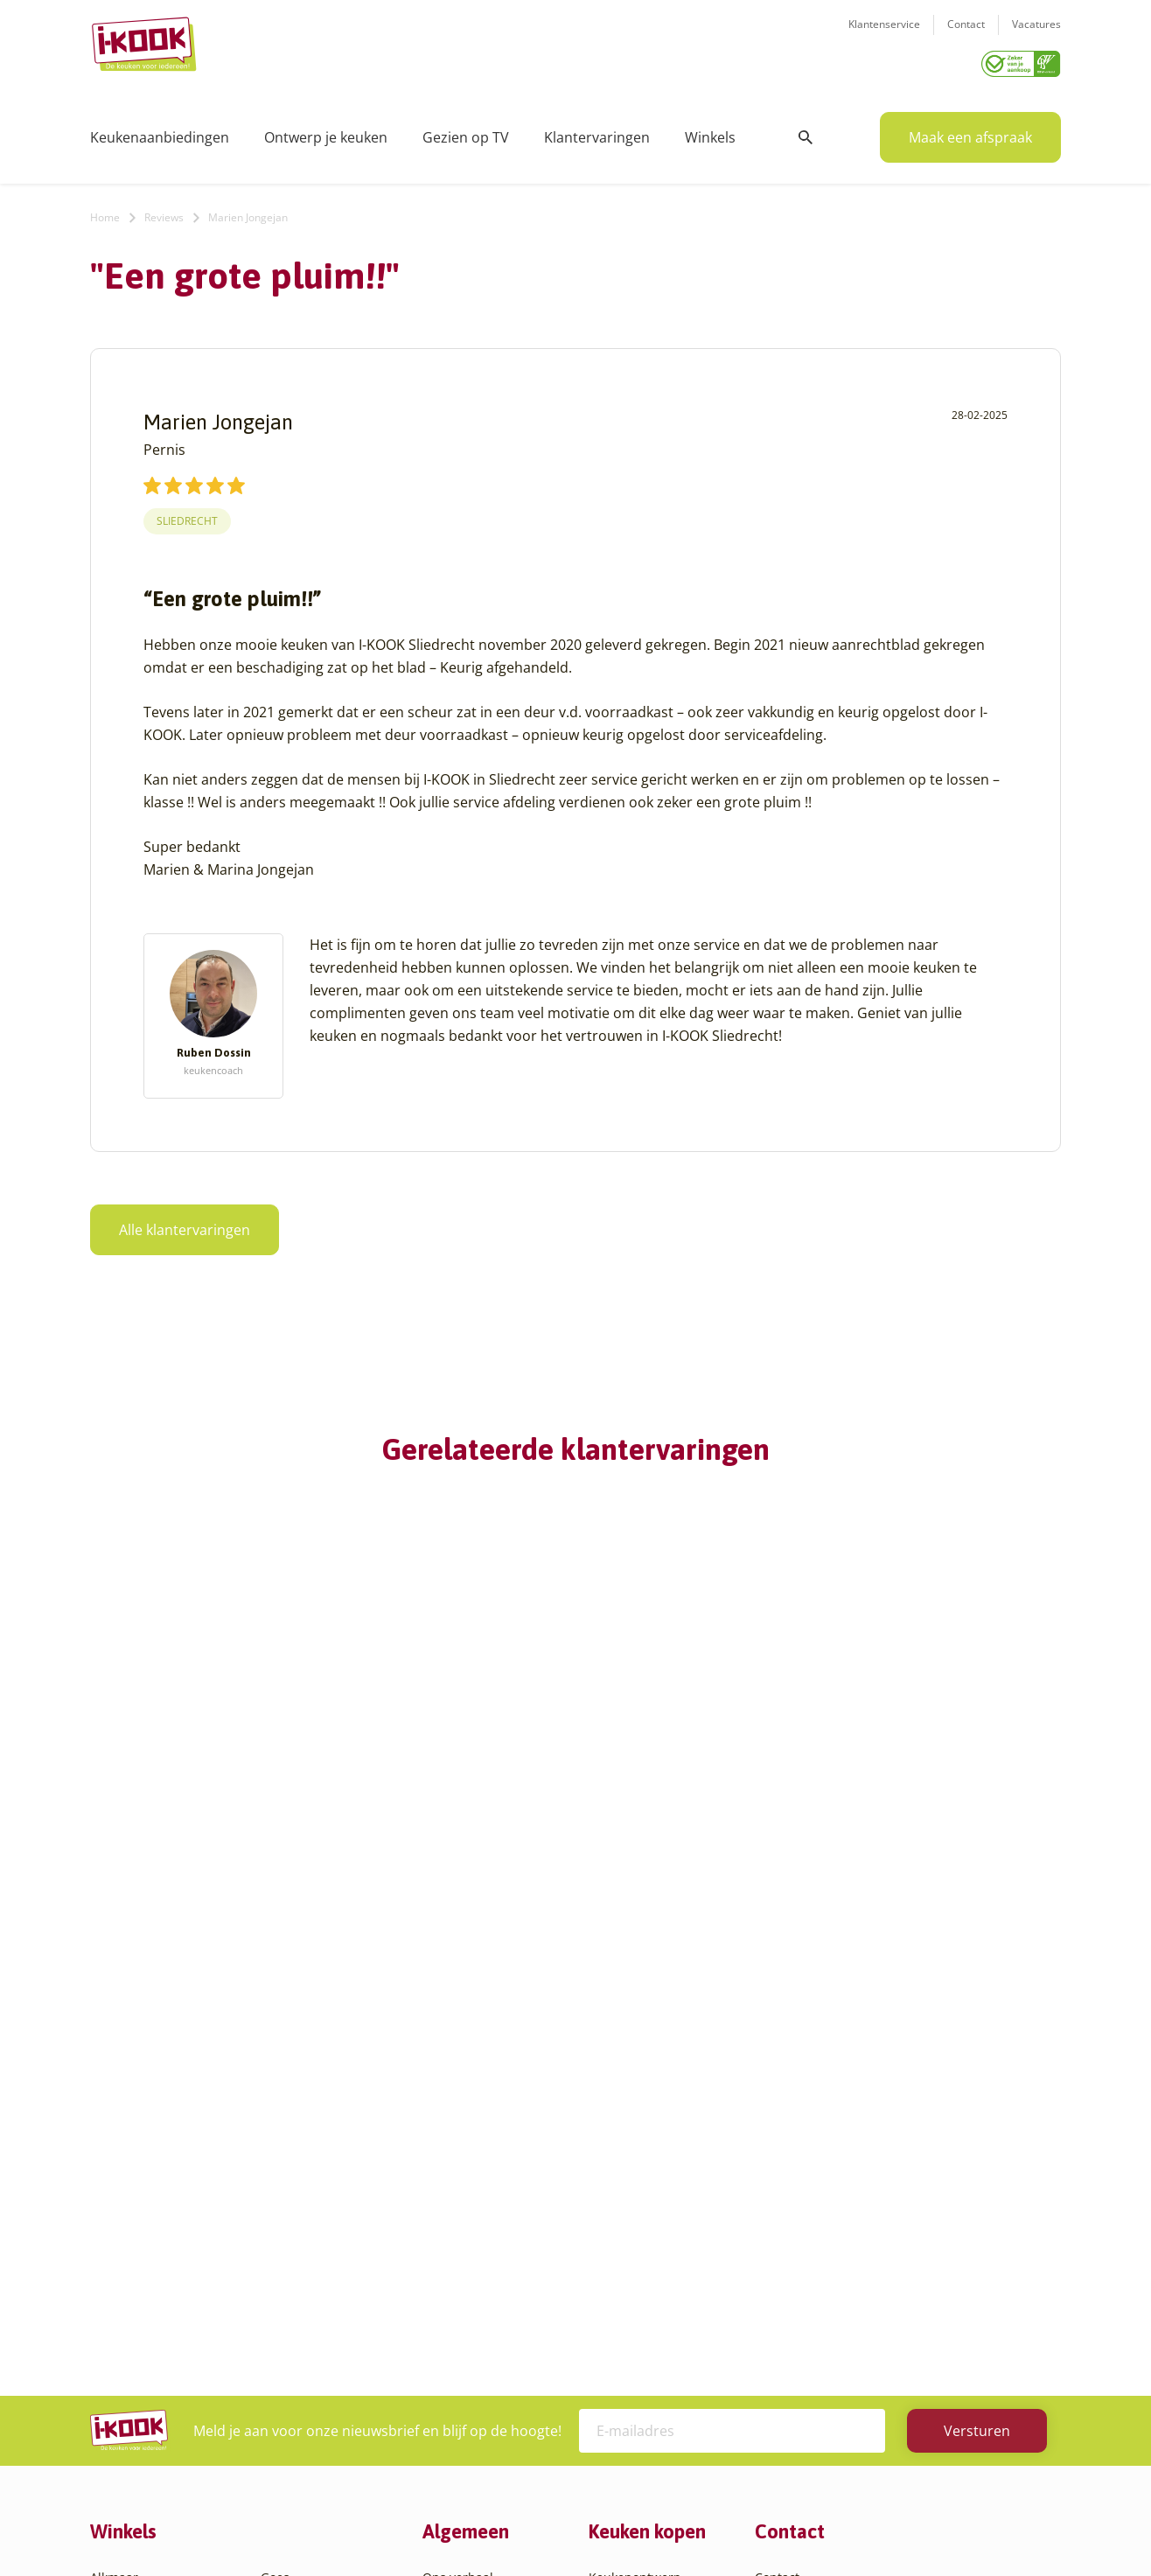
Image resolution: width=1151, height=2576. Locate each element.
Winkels (710, 131)
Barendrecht (127, 2297)
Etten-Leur (120, 2444)
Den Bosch (121, 2360)
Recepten (450, 2192)
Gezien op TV (465, 131)
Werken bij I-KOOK (477, 2234)
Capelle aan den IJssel (154, 2339)
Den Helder (123, 2402)
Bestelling (617, 2213)
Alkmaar (114, 2150)
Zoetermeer (295, 2423)
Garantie (614, 2255)
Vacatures (1036, 35)
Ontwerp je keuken (325, 131)
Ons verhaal (457, 2150)
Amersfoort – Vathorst (154, 2213)
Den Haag (118, 2381)
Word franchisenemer (486, 2297)
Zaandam (288, 2402)
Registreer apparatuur (488, 2276)
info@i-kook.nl (892, 2238)
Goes (275, 2150)
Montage (614, 2192)
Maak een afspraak (970, 131)
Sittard (280, 2297)
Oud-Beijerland (306, 2255)
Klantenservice (884, 35)
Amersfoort (123, 2192)
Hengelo (285, 2192)
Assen (107, 2276)
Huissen (284, 2213)
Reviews (164, 211)
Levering (613, 2234)
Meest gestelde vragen (488, 2255)
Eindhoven (121, 2423)
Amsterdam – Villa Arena (162, 2234)
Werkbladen (624, 2297)
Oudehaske (294, 2276)
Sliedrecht (187, 514)
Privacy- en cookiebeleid (607, 2527)
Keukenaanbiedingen (159, 131)
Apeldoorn (120, 2255)
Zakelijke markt (466, 2213)
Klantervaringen (597, 131)
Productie (617, 2171)
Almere (111, 2171)
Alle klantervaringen (184, 1223)
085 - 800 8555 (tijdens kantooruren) (884, 2260)
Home (105, 211)
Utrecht (282, 2339)
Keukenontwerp (635, 2150)
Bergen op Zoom (138, 2318)
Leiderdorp (293, 2234)
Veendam (288, 2360)
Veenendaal (295, 2381)
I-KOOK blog (458, 2171)
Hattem (282, 2171)
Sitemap (715, 2527)
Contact (966, 35)
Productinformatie (642, 2276)
